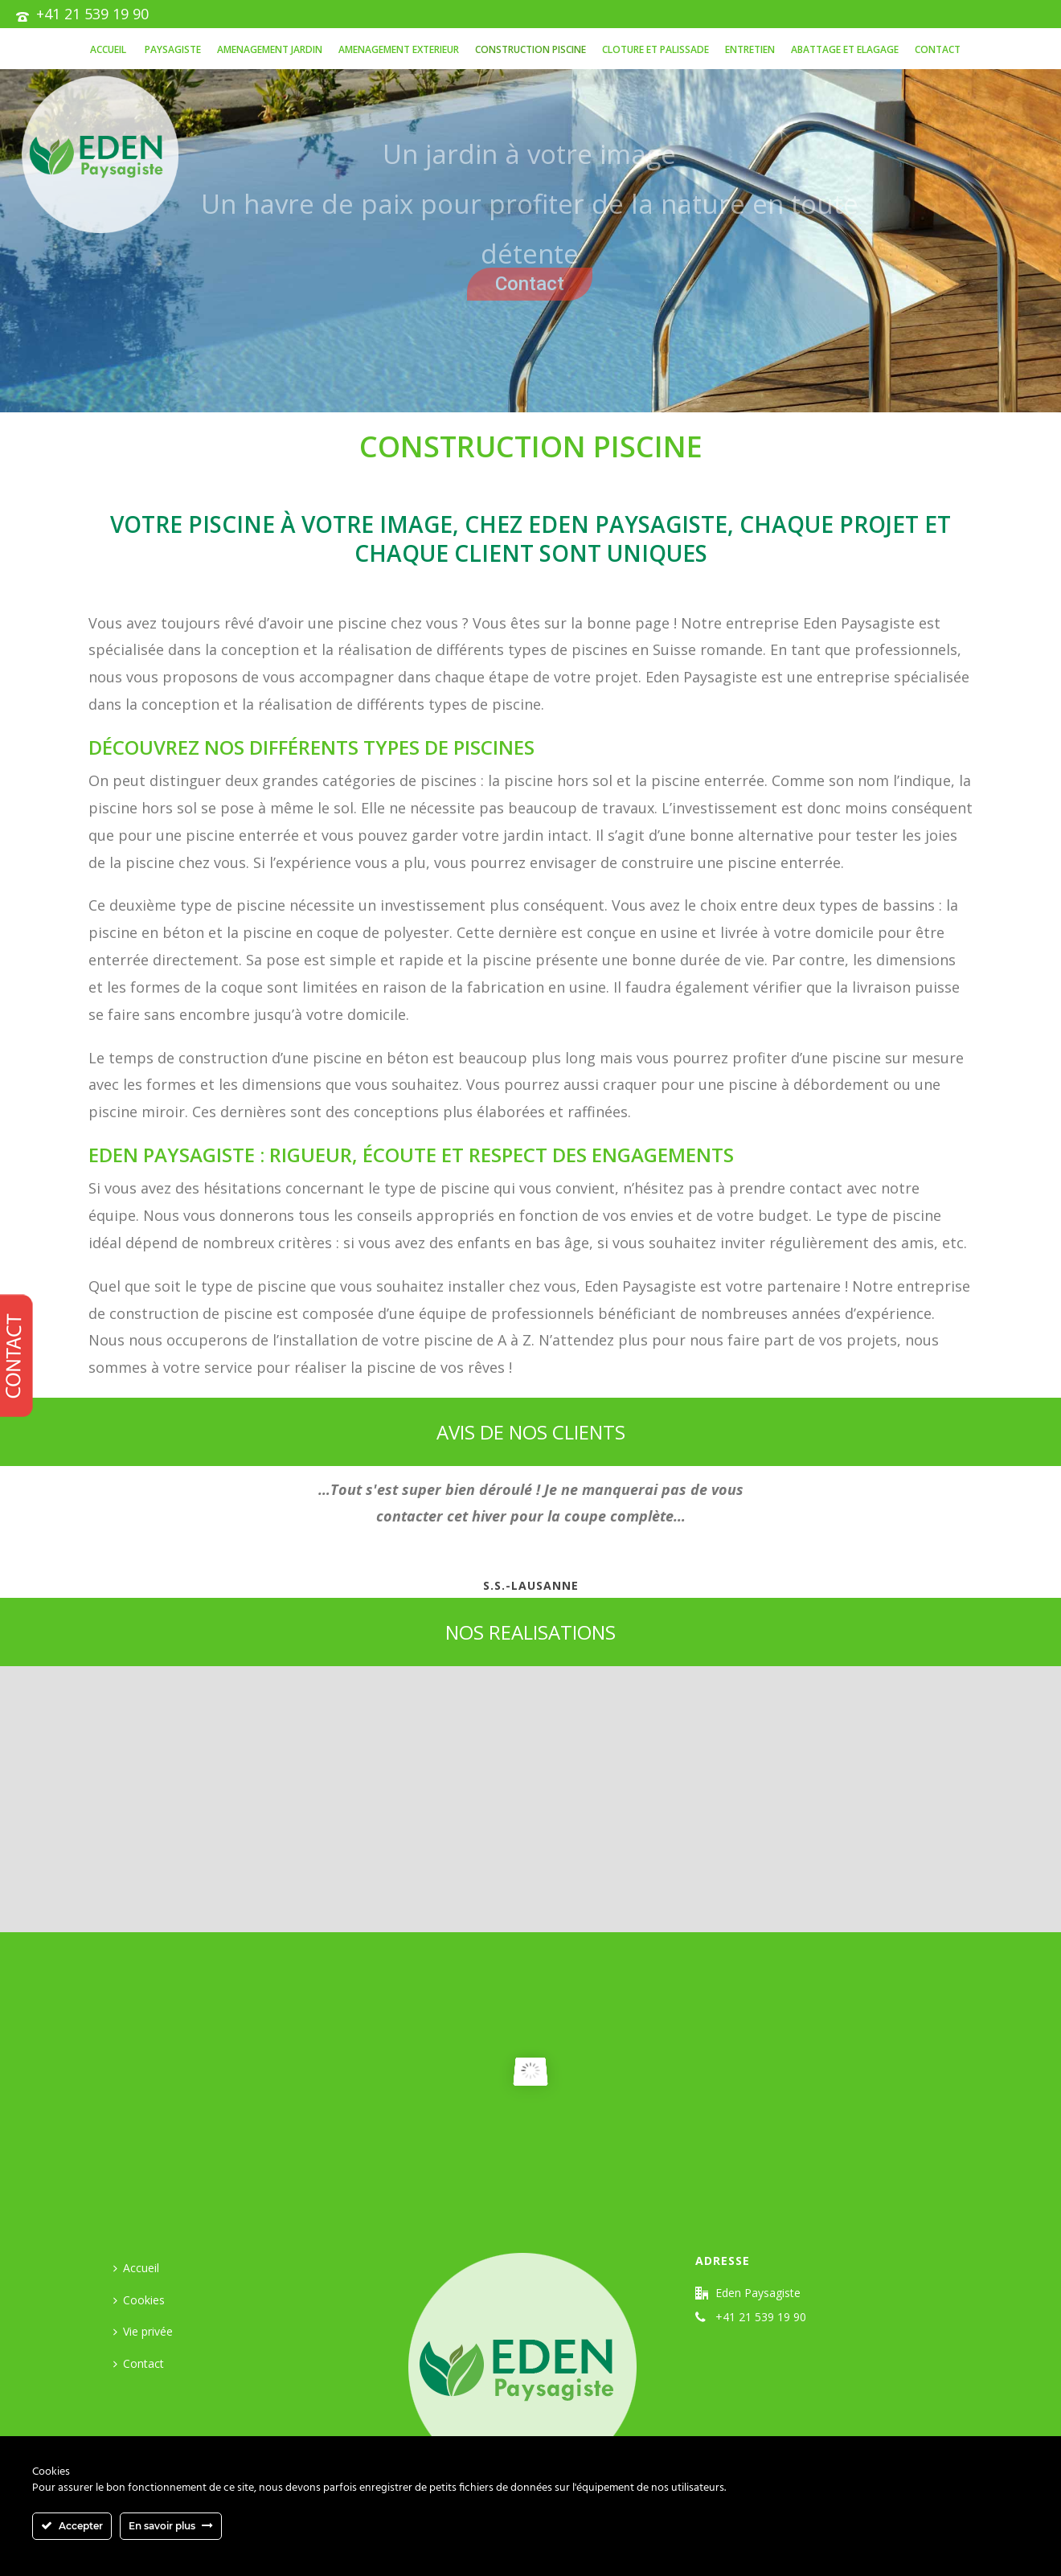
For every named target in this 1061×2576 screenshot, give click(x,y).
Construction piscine (530, 49)
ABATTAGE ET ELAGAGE (845, 49)
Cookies (139, 2300)
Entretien (750, 49)
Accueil (108, 49)
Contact (938, 49)
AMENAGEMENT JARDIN (269, 49)
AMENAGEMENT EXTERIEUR (398, 49)
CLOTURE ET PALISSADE (655, 49)
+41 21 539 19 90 (92, 13)
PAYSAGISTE (171, 49)
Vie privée (143, 2331)
